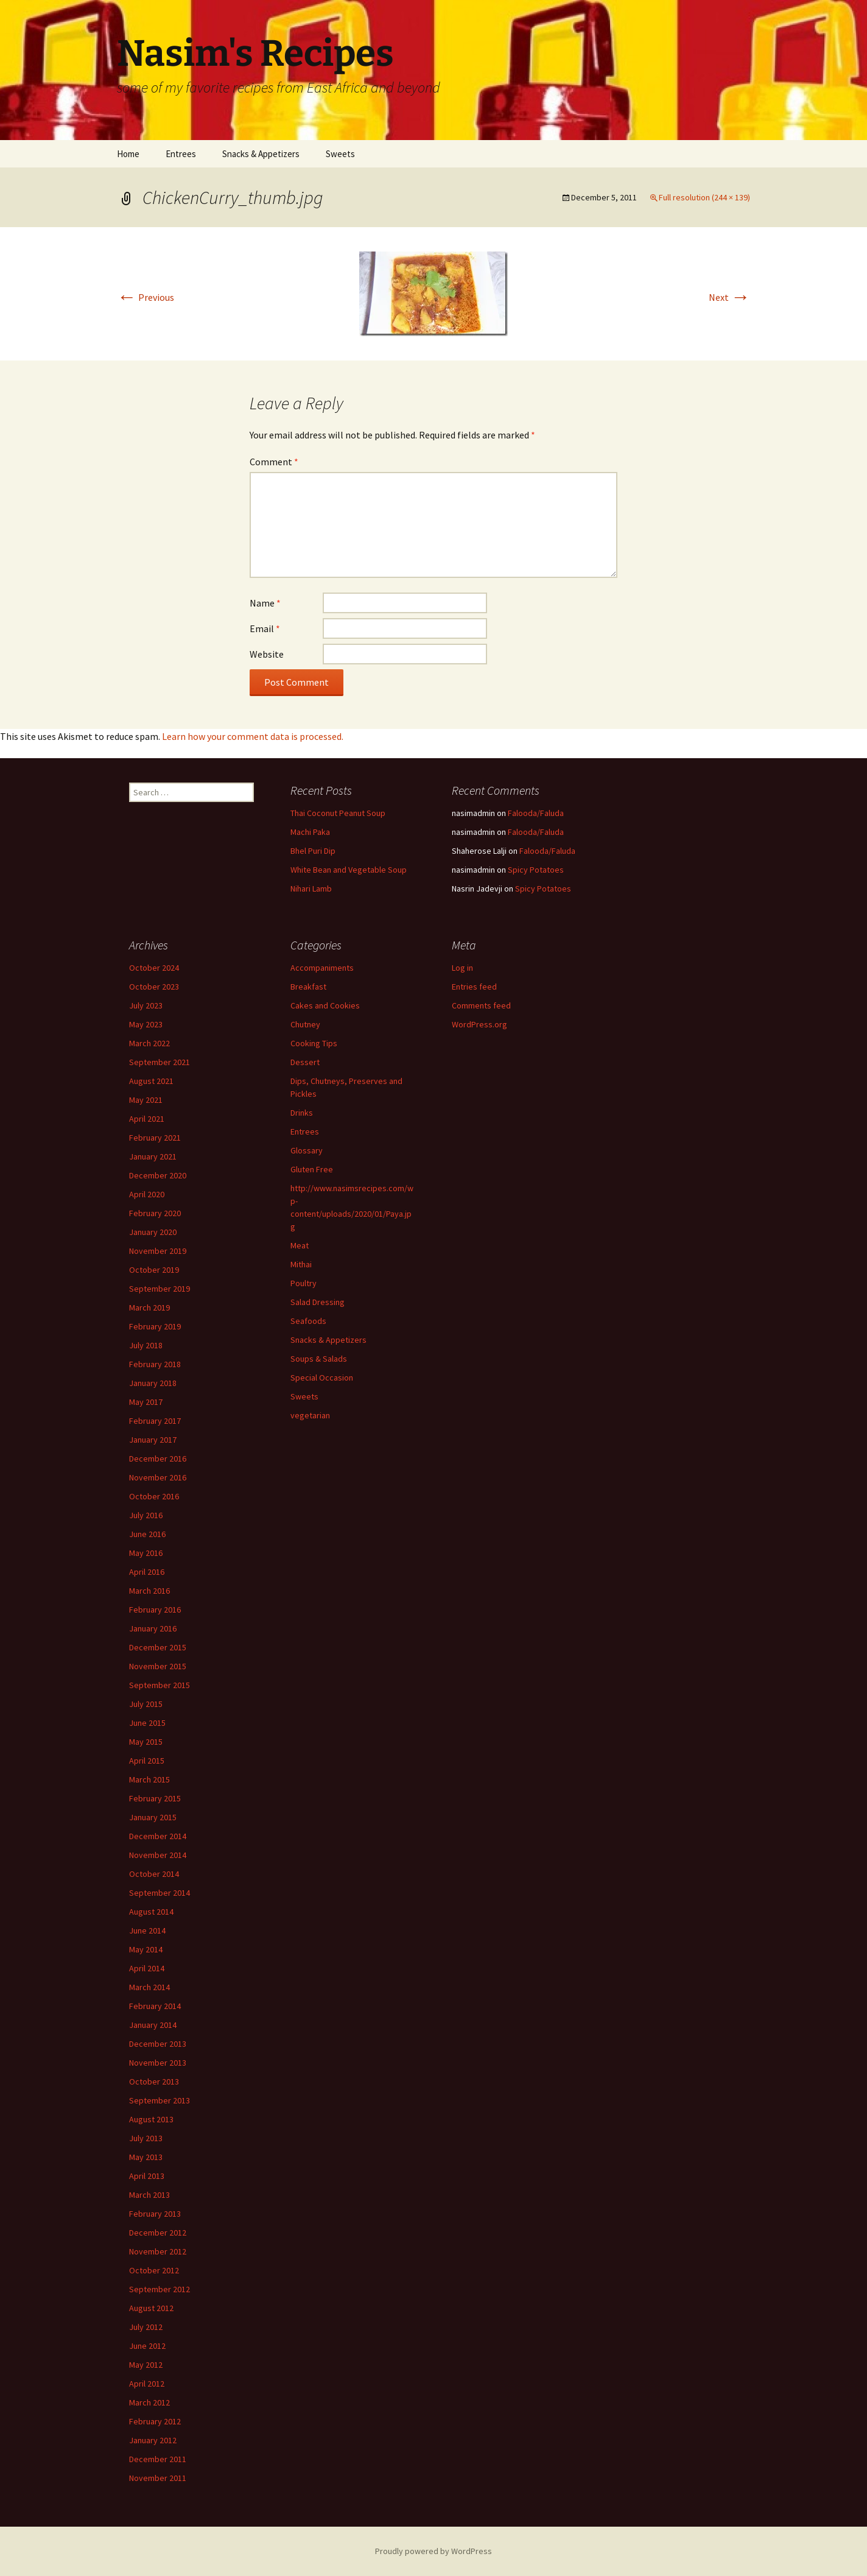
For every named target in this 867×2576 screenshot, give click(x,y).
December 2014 (157, 1836)
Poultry (303, 1283)
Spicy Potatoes (536, 869)
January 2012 (153, 2440)
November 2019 (157, 1250)
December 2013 (157, 2043)
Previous (145, 297)
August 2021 (151, 1080)
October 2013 (154, 2081)
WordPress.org (479, 1024)
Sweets (340, 154)
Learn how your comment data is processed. (252, 736)
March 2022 (149, 1043)
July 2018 (146, 1345)
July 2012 (146, 2326)
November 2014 (157, 1854)
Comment (274, 462)
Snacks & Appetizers (261, 154)
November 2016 (157, 1477)
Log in (462, 967)
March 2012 (149, 2402)
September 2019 (159, 1288)
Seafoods (308, 1320)
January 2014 (153, 2024)
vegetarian (310, 1415)
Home (128, 154)
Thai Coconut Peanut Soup (337, 813)
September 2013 (159, 2100)
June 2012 (147, 2345)
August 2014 (151, 1911)
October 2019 (154, 1269)
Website (267, 654)
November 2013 (157, 2062)
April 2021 (146, 1118)
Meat (299, 1245)
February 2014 (155, 2006)
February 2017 (155, 1420)
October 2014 (154, 1873)
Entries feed (474, 986)
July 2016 (146, 1515)
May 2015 (146, 1741)
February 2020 (155, 1213)
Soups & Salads (318, 1358)
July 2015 (146, 1703)
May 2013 (146, 2157)
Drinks (301, 1112)
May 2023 (146, 1024)
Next (729, 297)
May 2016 (146, 1552)
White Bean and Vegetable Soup (348, 869)
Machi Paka (310, 831)
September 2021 (159, 1062)
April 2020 (146, 1194)
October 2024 (154, 967)
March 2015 (149, 1779)
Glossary (306, 1150)
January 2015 (153, 1817)
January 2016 (153, 1628)
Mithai (301, 1264)
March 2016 (149, 1590)
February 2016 (155, 1609)
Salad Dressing (317, 1302)
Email (265, 628)
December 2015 (157, 1647)
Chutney (305, 1024)
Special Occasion (321, 1377)
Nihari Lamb (311, 888)
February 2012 (155, 2421)
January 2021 (153, 1156)
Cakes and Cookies (325, 1005)
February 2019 (155, 1326)
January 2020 (153, 1231)
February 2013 (155, 2213)
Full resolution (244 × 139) (704, 197)
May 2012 (146, 2364)
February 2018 (155, 1364)
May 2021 (146, 1099)
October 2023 (154, 986)
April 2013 (146, 2175)
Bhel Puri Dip (312, 850)
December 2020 (157, 1175)
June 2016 (147, 1534)
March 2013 (149, 2194)
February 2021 (155, 1137)
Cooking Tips (313, 1043)
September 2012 (159, 2289)
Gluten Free (311, 1169)
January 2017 (153, 1439)
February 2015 (155, 1798)
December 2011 (157, 2459)
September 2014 (159, 1892)
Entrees (181, 154)
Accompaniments (322, 967)
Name (265, 603)
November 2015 (157, 1666)
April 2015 (146, 1760)
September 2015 (159, 1685)
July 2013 (146, 2138)
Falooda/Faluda (536, 813)
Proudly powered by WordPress (433, 2551)
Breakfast (308, 986)
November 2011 (157, 2477)
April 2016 (146, 1571)
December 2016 (157, 1458)
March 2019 (149, 1307)
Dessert (305, 1062)
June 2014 (147, 1930)
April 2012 (146, 2383)
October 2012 (154, 2270)
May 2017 (146, 1401)
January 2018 (153, 1383)
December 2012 (157, 2232)
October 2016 (154, 1496)
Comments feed (481, 1005)
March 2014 (149, 1987)
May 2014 (146, 1949)
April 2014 (146, 1968)
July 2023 (146, 1005)
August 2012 (151, 2308)
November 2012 (157, 2251)
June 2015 (147, 1722)
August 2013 (151, 2119)
